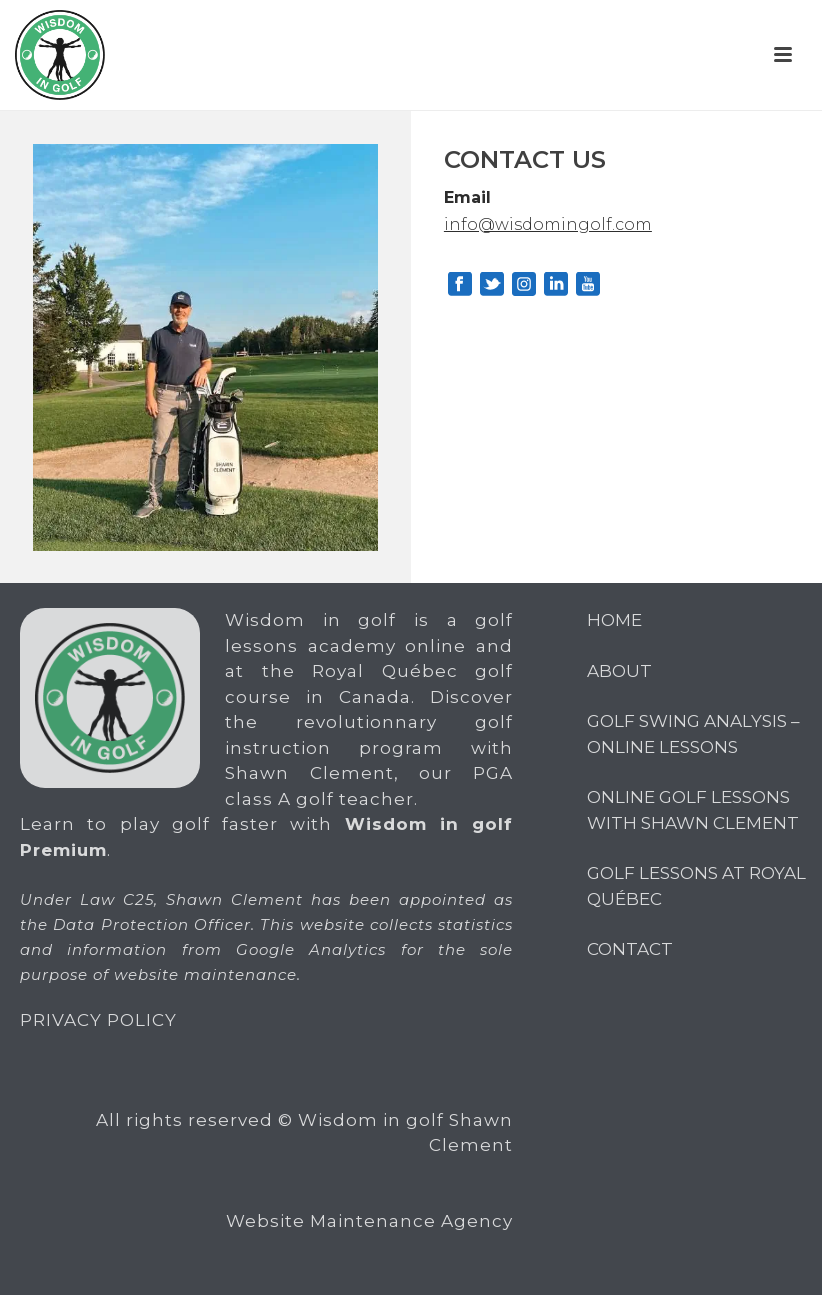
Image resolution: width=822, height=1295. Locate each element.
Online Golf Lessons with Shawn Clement (693, 810)
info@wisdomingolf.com (548, 224)
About (619, 671)
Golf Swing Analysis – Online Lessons (693, 734)
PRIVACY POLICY (98, 1020)
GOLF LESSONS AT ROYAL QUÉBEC (696, 886)
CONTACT (630, 949)
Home (614, 620)
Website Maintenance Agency (369, 1221)
